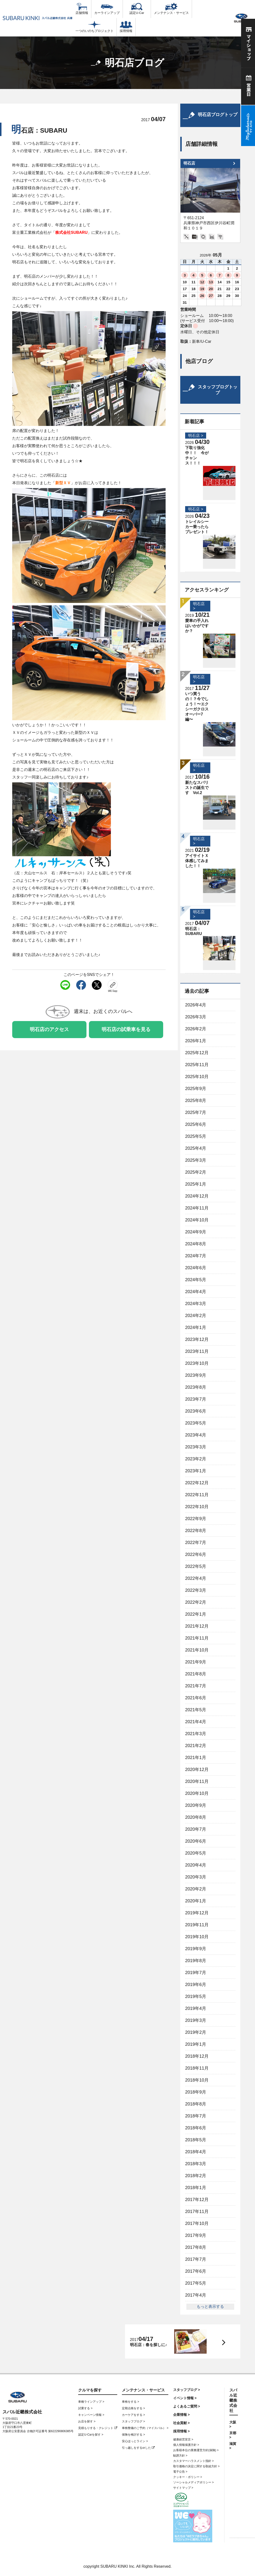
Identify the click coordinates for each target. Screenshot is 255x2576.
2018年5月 (195, 2139)
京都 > (232, 2435)
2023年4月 (195, 1435)
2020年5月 (195, 1853)
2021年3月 (195, 1733)
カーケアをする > (133, 2415)
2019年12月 (197, 1912)
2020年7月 (195, 1829)
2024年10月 (197, 1220)
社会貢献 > (181, 2423)
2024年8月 (195, 1243)
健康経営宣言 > (183, 2439)
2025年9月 (195, 1088)
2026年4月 (195, 1005)
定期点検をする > (133, 2408)
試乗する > (85, 2408)
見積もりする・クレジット (97, 2428)
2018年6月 (195, 2127)
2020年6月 (195, 1841)
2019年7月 (195, 1972)
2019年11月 (197, 1924)
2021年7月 (195, 1685)
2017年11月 (197, 2211)
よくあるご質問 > (186, 2406)
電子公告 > (180, 2471)
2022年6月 (195, 1554)
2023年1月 (195, 1470)
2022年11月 (197, 1494)
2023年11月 (197, 1351)
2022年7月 (195, 1542)
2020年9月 (195, 1805)
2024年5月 (195, 1279)
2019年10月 (197, 1936)
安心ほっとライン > (135, 2441)
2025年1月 (195, 1184)
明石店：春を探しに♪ (148, 2345)
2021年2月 (195, 1745)
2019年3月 (195, 2020)
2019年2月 (195, 2032)
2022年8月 (195, 1530)
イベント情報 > (185, 2398)
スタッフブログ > (133, 2421)
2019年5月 (195, 1996)
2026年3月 (195, 1016)
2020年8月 (195, 1817)
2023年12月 (197, 1339)
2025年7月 (195, 1112)
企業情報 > (181, 2415)
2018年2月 (195, 2175)
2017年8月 (195, 2247)
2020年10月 (197, 1793)
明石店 (189, 163)
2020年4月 (195, 1865)
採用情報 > (181, 2431)
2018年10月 (197, 2080)
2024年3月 (195, 1303)
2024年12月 (197, 1196)
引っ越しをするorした (138, 2447)
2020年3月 (195, 1877)
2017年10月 (197, 2223)
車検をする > (130, 2401)
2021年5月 (195, 1709)
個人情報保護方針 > (186, 2445)
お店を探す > (86, 2421)
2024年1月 (195, 1327)
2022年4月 (195, 1578)
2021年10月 (197, 1650)
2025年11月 (197, 1064)
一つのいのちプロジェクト (94, 27)
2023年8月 (195, 1387)
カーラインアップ (107, 9)
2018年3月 (195, 2163)
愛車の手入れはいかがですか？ (197, 626)
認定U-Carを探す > (90, 2434)
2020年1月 (195, 1900)
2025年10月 (197, 1076)
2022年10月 (197, 1506)
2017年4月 (195, 2295)
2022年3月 (195, 1590)
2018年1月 (195, 2187)
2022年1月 (195, 1614)
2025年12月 (197, 1052)
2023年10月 (197, 1363)
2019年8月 (195, 1960)
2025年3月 (195, 1160)
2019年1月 (195, 2044)
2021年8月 (195, 1673)
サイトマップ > (183, 2487)
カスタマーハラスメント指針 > (193, 2461)
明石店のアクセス (49, 1029)
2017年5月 (195, 2283)
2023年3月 (195, 1447)
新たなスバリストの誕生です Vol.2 (197, 787)
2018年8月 (195, 2104)
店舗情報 (81, 9)
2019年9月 (195, 1948)
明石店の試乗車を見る (126, 1029)
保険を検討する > (133, 2434)
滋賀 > (232, 2446)
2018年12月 (197, 2056)
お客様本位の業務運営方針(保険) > (196, 2450)
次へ (219, 2342)
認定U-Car (136, 9)
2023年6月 (195, 1411)
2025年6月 (195, 1124)
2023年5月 (195, 1423)
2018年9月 (195, 2092)
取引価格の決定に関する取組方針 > (196, 2466)
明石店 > (195, 435)
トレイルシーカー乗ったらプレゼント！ (197, 527)
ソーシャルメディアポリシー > (193, 2482)
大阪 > (232, 2424)
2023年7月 (195, 1399)
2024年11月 (197, 1208)
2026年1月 (195, 1040)
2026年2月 (195, 1028)
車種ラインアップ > (91, 2401)
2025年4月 (195, 1148)
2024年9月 (195, 1231)
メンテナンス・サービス (171, 9)
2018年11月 (197, 2068)
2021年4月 (195, 1721)
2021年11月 (197, 1638)
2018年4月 (195, 2151)
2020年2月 (195, 1889)
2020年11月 (197, 1781)
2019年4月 (195, 2008)
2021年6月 (195, 1697)
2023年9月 (195, 1375)
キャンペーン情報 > (91, 2415)
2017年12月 (197, 2199)
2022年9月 (195, 1518)
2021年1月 (195, 1757)
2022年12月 (197, 1482)
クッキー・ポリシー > (187, 2477)
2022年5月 (195, 1566)
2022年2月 (195, 1602)
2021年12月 (197, 1626)
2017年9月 (195, 2235)
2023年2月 (195, 1458)
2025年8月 (195, 1100)
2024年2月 (195, 1315)
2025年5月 (195, 1136)
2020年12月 (197, 1769)
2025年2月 (195, 1172)
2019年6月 (195, 1984)
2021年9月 (195, 1662)
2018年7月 (195, 2116)
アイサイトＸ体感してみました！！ (197, 861)
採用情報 (126, 27)
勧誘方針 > (180, 2455)
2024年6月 (195, 1267)
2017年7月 (195, 2259)
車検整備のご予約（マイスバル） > (145, 2428)
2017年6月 (195, 2271)
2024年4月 (195, 1291)
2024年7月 (195, 1255)
